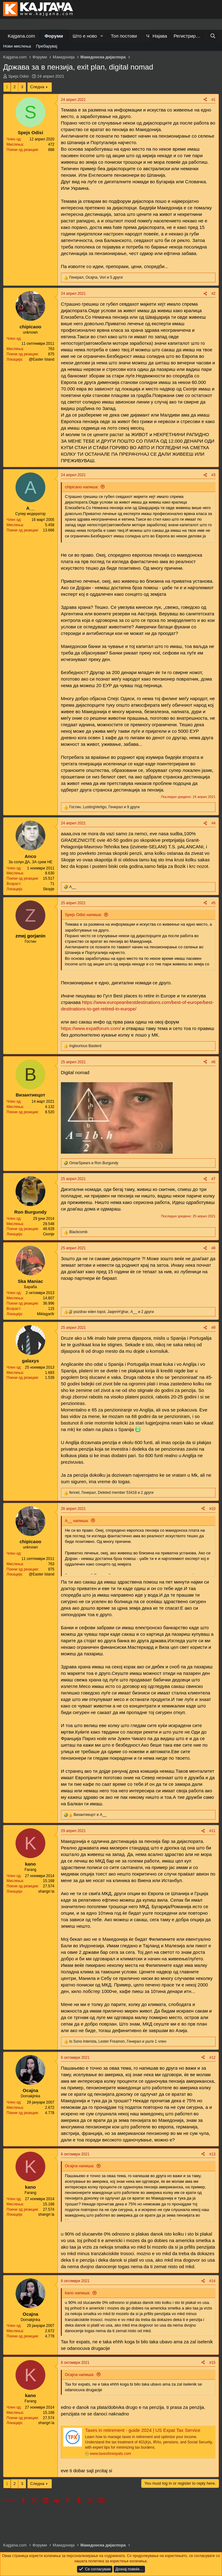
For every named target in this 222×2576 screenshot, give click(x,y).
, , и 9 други (104, 807)
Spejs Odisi (18, 76)
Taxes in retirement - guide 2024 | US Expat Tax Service (142, 2430)
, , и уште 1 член (117, 2041)
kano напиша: (77, 2293)
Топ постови (124, 36)
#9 (213, 1327)
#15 (212, 2362)
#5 (213, 903)
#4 (213, 823)
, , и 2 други (114, 1312)
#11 (212, 1831)
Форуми (54, 36)
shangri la (46, 1891)
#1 (213, 100)
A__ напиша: (77, 1520)
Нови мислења (17, 46)
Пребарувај (46, 46)
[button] (101, 36)
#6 (213, 1062)
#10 (212, 1509)
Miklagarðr (45, 1314)
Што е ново (85, 36)
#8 (213, 1248)
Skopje (48, 889)
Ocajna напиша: (79, 2165)
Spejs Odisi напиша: (83, 914)
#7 (213, 1179)
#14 (212, 2281)
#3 (213, 475)
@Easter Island (41, 359)
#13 (212, 2154)
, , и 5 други (96, 277)
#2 (213, 293)
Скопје (48, 1234)
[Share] (205, 99)
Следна (37, 86)
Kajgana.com (21, 36)
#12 (212, 2057)
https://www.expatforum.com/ (91, 1028)
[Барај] (213, 36)
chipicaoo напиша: (82, 487)
